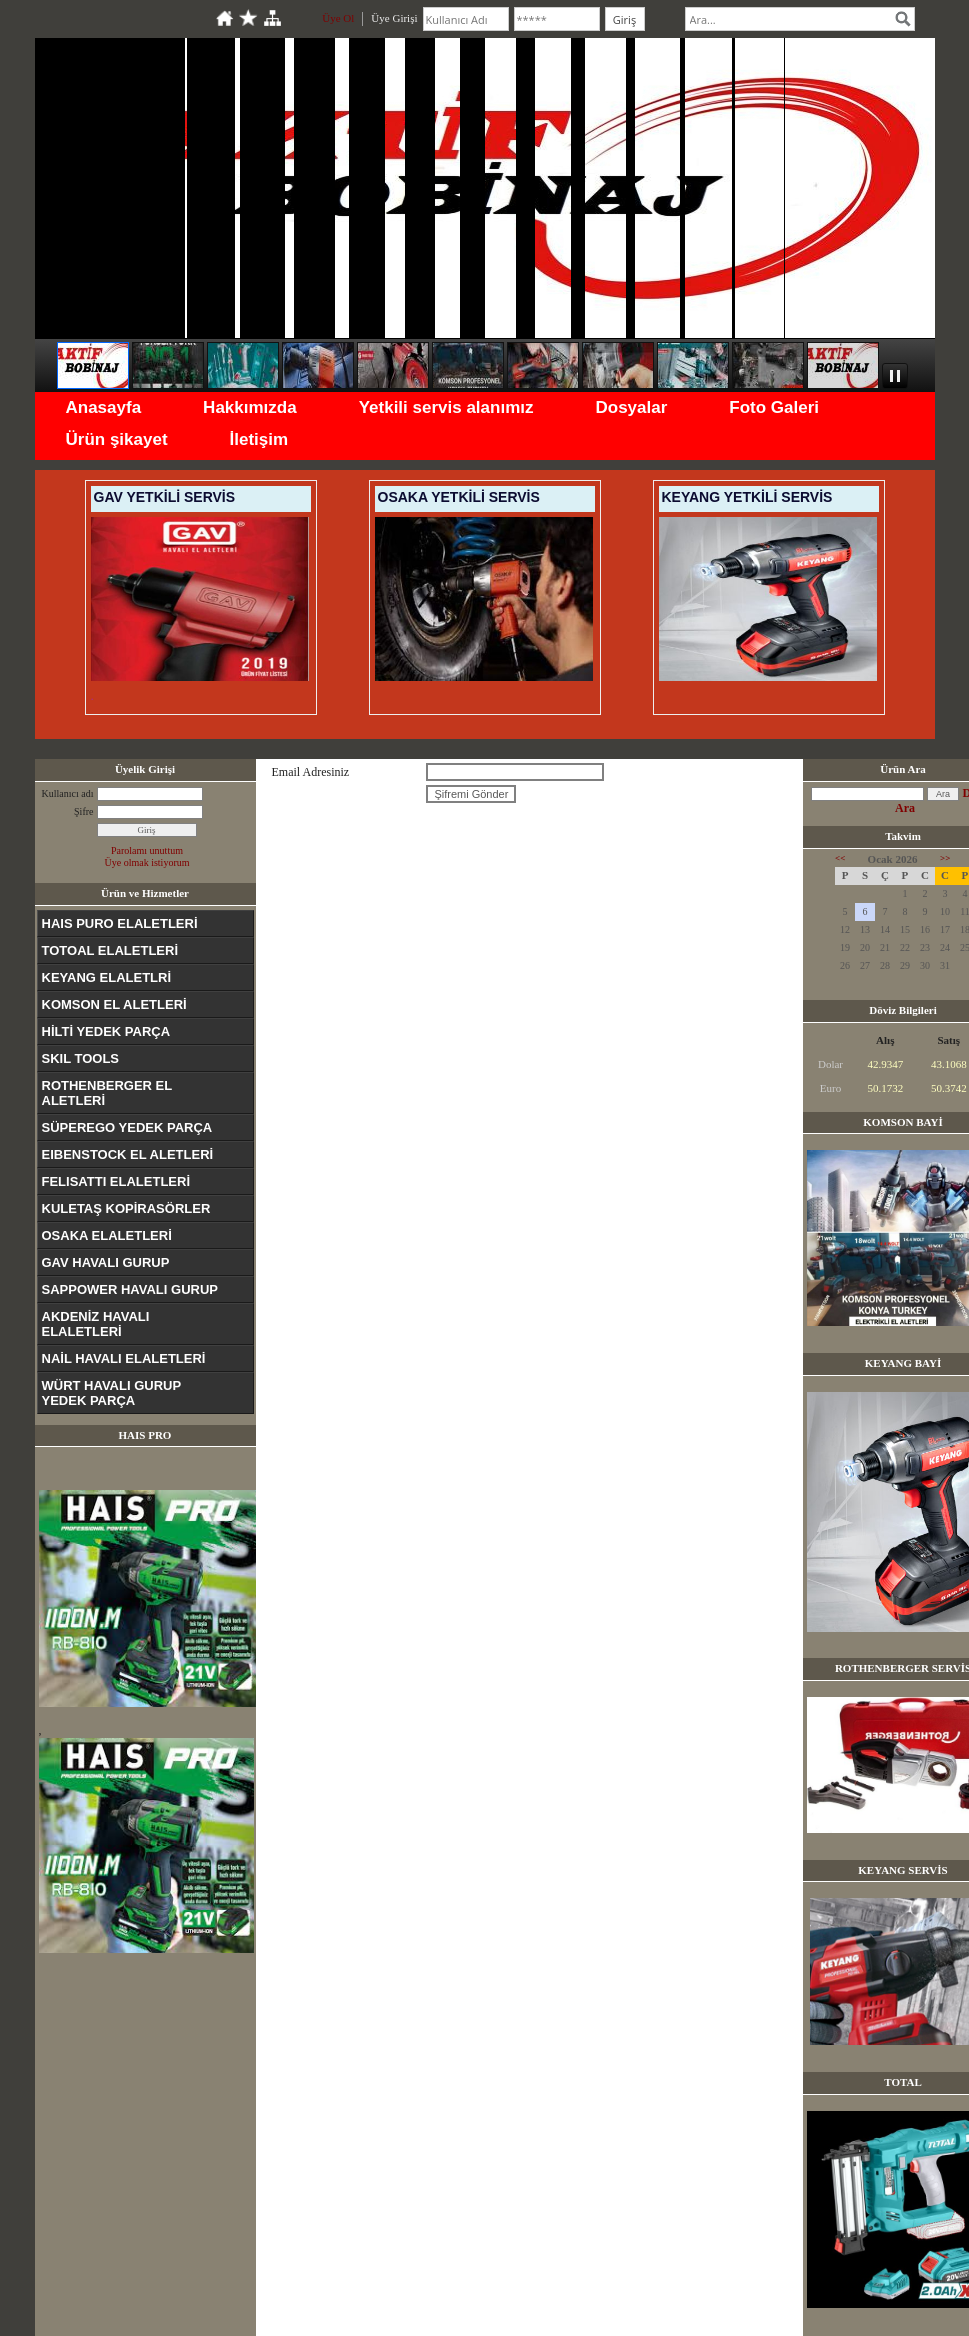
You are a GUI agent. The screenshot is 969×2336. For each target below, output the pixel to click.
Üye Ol (338, 18)
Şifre (83, 811)
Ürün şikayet (117, 439)
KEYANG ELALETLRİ (107, 977)
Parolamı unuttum (147, 850)
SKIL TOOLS (81, 1058)
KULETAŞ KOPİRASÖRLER (126, 1208)
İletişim (259, 439)
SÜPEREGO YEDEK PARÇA (127, 1127)
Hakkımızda (250, 407)
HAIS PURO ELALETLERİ (120, 923)
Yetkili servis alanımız (446, 407)
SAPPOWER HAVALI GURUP (130, 1289)
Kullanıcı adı (68, 793)
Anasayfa (104, 407)
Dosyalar (631, 407)
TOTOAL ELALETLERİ (110, 950)
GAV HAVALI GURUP (106, 1262)
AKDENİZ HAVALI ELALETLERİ (96, 1324)
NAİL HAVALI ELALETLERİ (124, 1358)
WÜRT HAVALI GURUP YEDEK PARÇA (112, 1393)
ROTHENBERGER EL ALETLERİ (107, 1093)
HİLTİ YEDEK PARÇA (106, 1031)
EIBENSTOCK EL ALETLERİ (128, 1154)
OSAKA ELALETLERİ (107, 1235)
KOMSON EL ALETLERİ (114, 1004)
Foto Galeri (774, 407)
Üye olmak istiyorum (147, 862)
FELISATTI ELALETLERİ (116, 1181)
